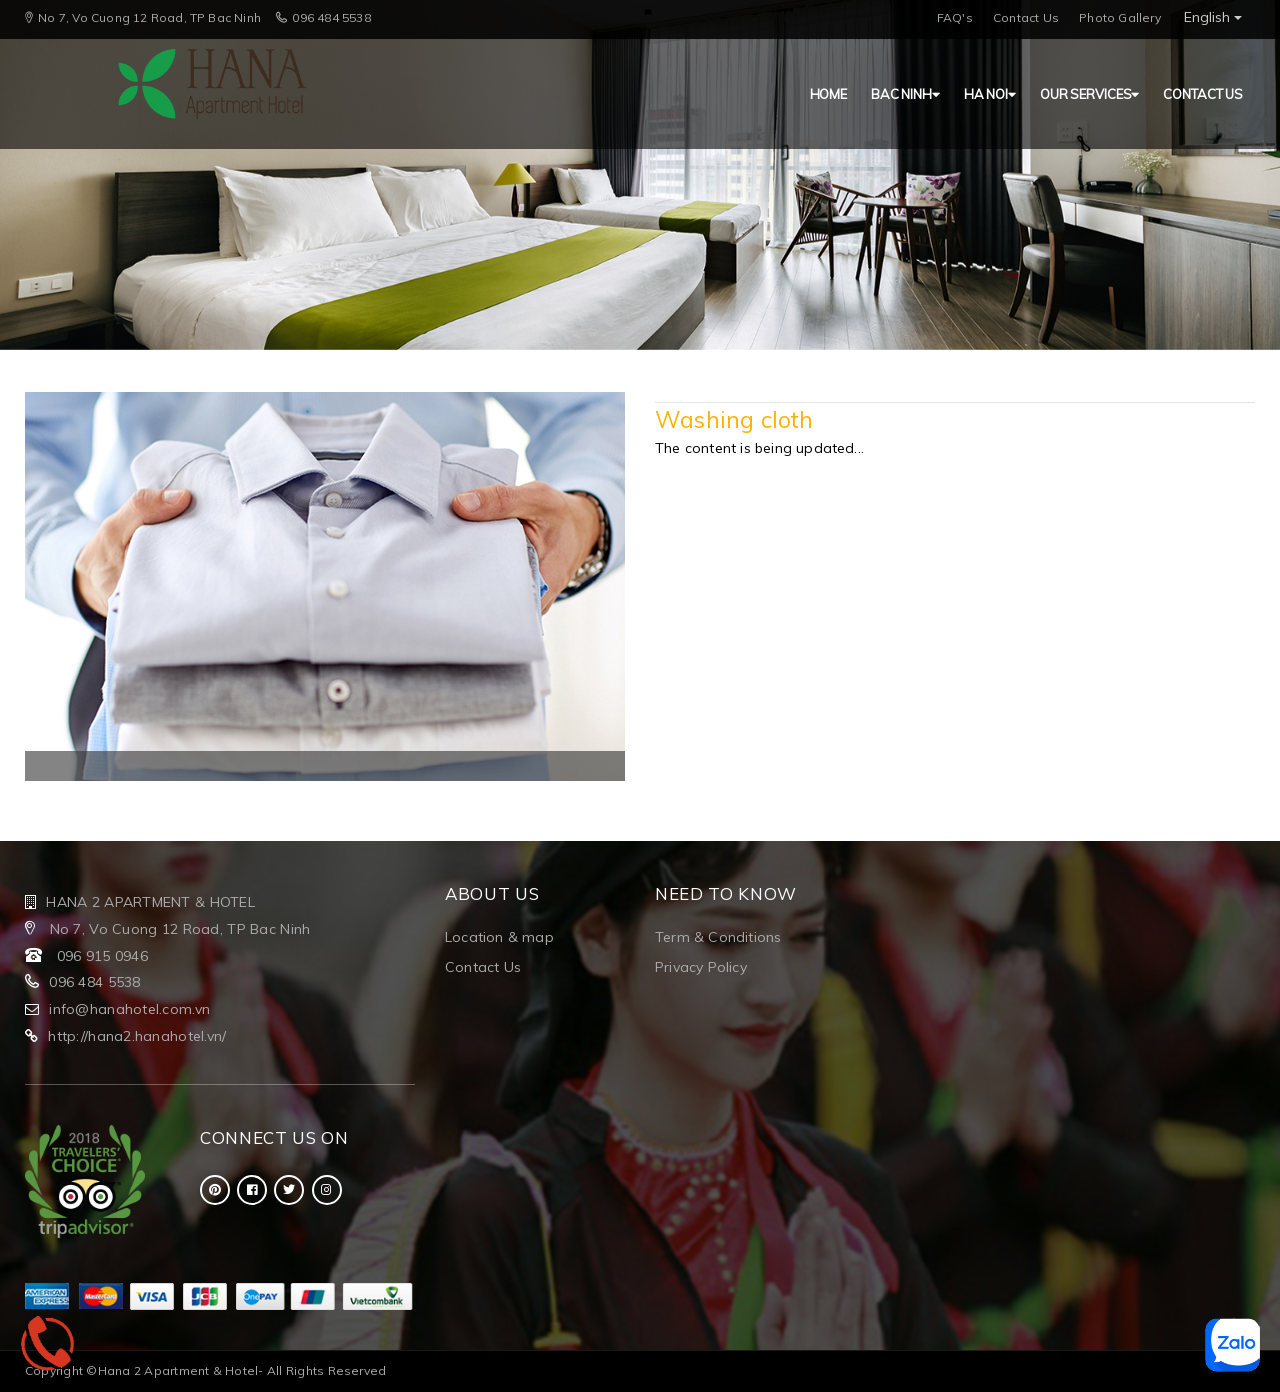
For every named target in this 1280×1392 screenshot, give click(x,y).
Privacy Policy (701, 967)
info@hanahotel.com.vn (129, 1009)
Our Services (1089, 94)
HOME (828, 94)
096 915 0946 (102, 956)
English (1213, 17)
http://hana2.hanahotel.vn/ (137, 1036)
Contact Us (1026, 17)
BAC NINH (905, 94)
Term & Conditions (718, 937)
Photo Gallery (1120, 17)
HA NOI (990, 94)
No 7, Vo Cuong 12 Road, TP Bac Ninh (177, 929)
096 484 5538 (94, 982)
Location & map (499, 937)
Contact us (1203, 94)
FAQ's (955, 17)
